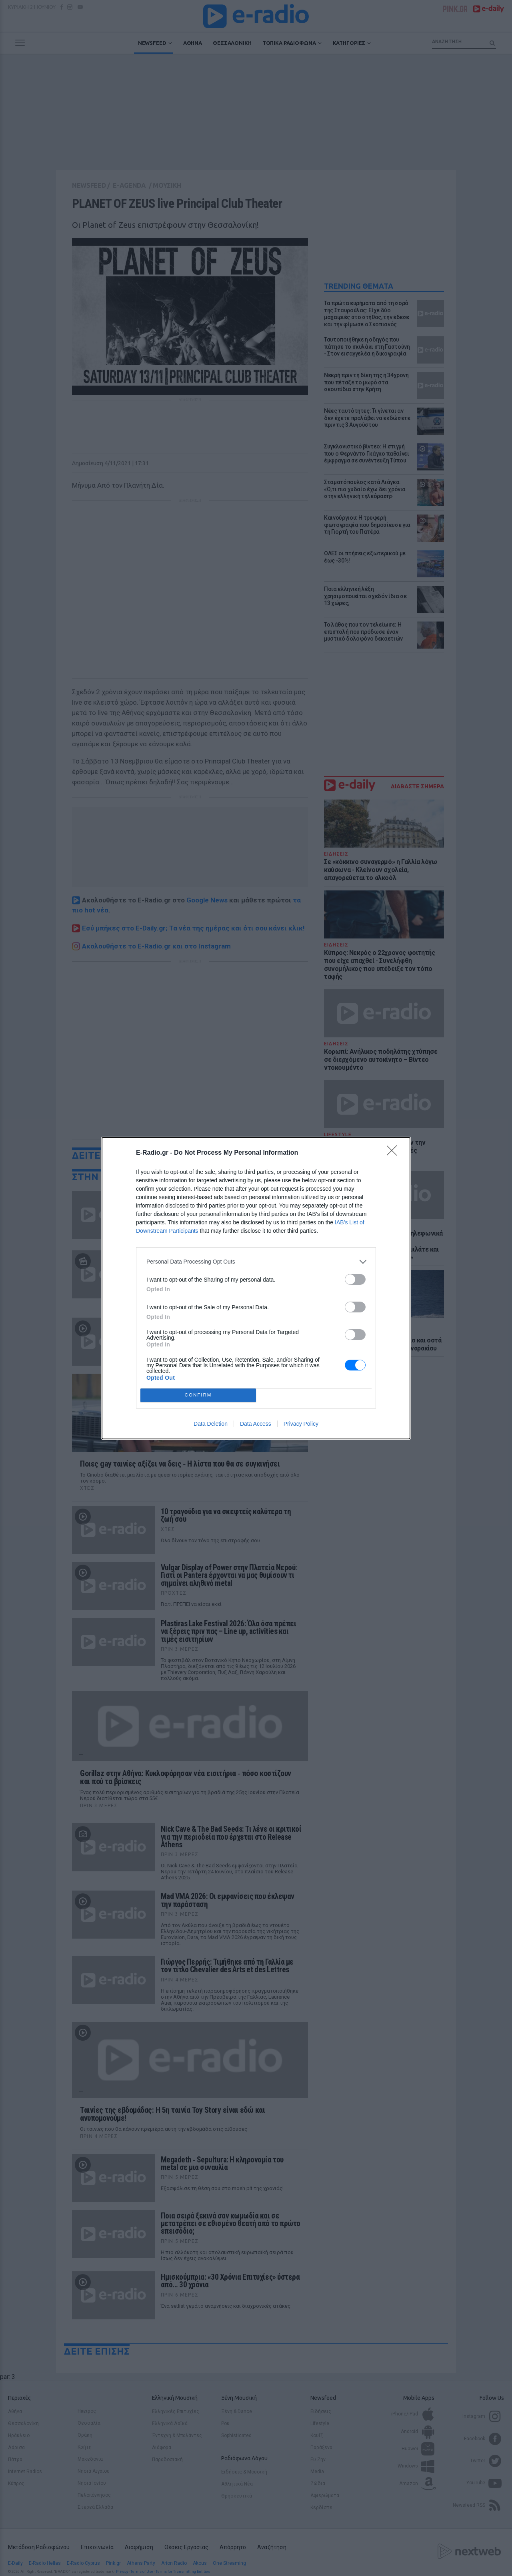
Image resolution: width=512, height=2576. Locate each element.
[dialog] (256, 1288)
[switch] (355, 1279)
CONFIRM (198, 1395)
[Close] (394, 1153)
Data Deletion (211, 1424)
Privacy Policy (301, 1424)
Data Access (255, 1424)
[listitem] (256, 1262)
